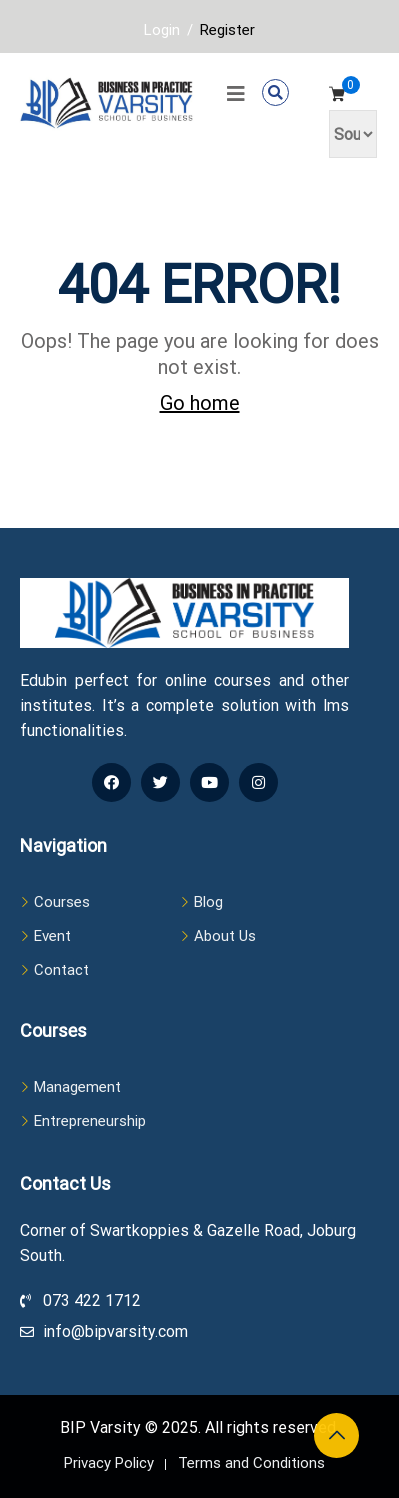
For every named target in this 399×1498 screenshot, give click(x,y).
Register (227, 30)
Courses (62, 902)
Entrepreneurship (90, 1121)
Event (52, 936)
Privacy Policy (109, 1463)
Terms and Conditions (251, 1463)
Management (77, 1087)
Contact (61, 970)
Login (162, 30)
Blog (208, 902)
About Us (225, 936)
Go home (200, 403)
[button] (275, 92)
